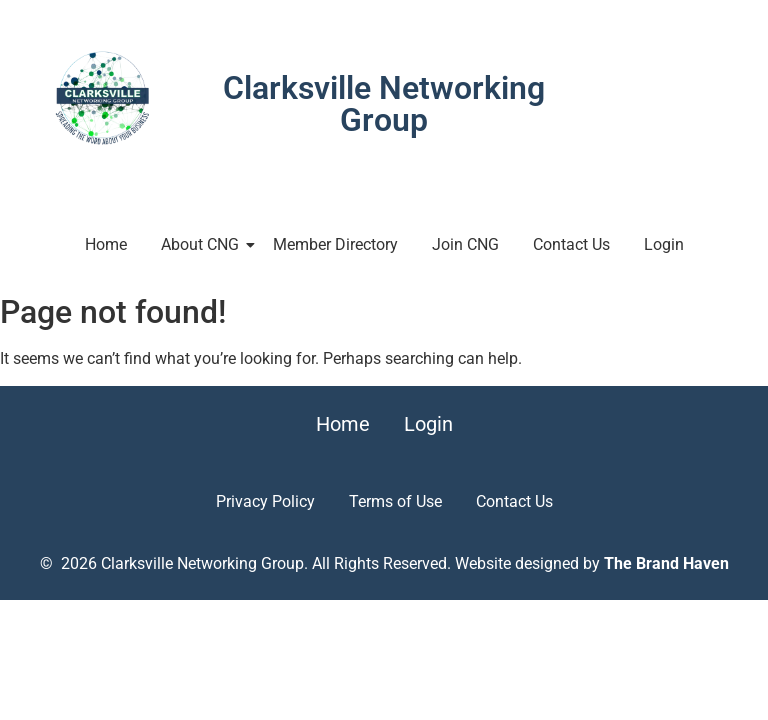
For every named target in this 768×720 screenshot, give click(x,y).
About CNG (203, 244)
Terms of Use (395, 501)
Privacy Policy (265, 501)
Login (664, 244)
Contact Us (571, 244)
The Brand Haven (666, 563)
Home (106, 244)
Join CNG (465, 244)
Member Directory (335, 244)
